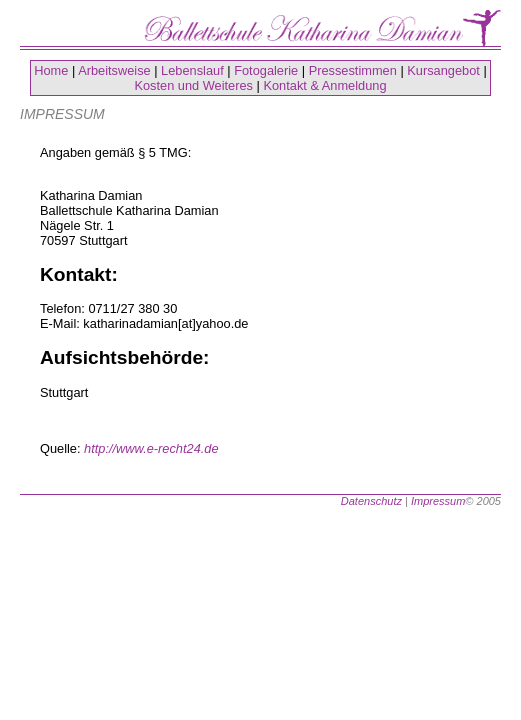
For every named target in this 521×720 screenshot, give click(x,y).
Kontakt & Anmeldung (324, 85)
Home (51, 70)
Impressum (438, 501)
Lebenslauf (192, 70)
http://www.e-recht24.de (151, 448)
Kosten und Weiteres (193, 85)
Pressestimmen (353, 70)
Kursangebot (443, 70)
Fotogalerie (266, 70)
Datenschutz (371, 501)
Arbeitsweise (114, 70)
